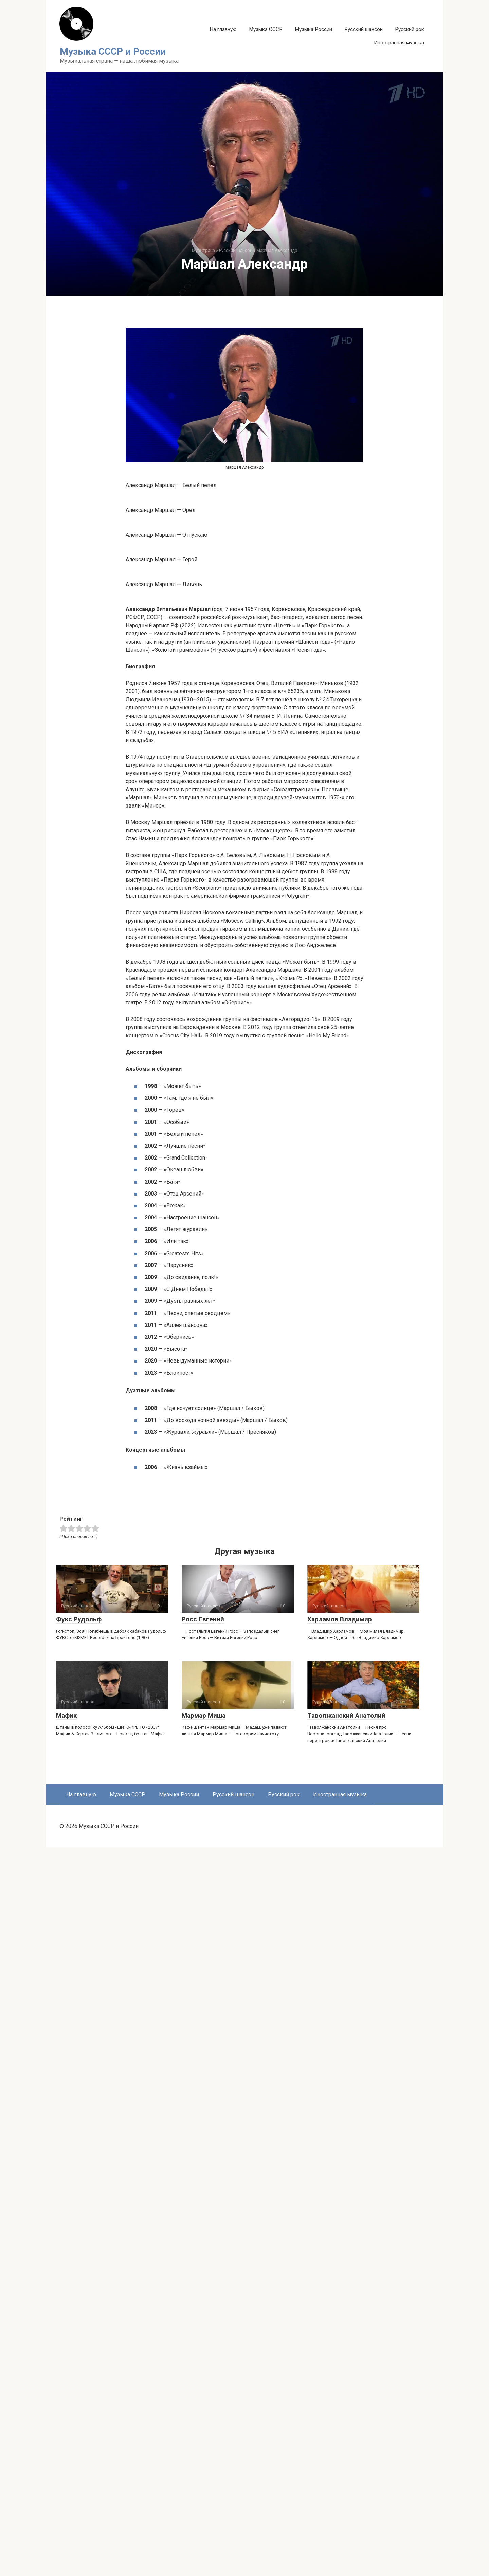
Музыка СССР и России (113, 51)
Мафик (66, 2444)
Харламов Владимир (339, 2348)
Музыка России (313, 29)
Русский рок (409, 29)
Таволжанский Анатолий (346, 2444)
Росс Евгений (203, 2348)
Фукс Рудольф (79, 2348)
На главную (223, 29)
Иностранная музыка (399, 43)
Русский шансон (363, 29)
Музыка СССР (266, 29)
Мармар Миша (203, 2444)
